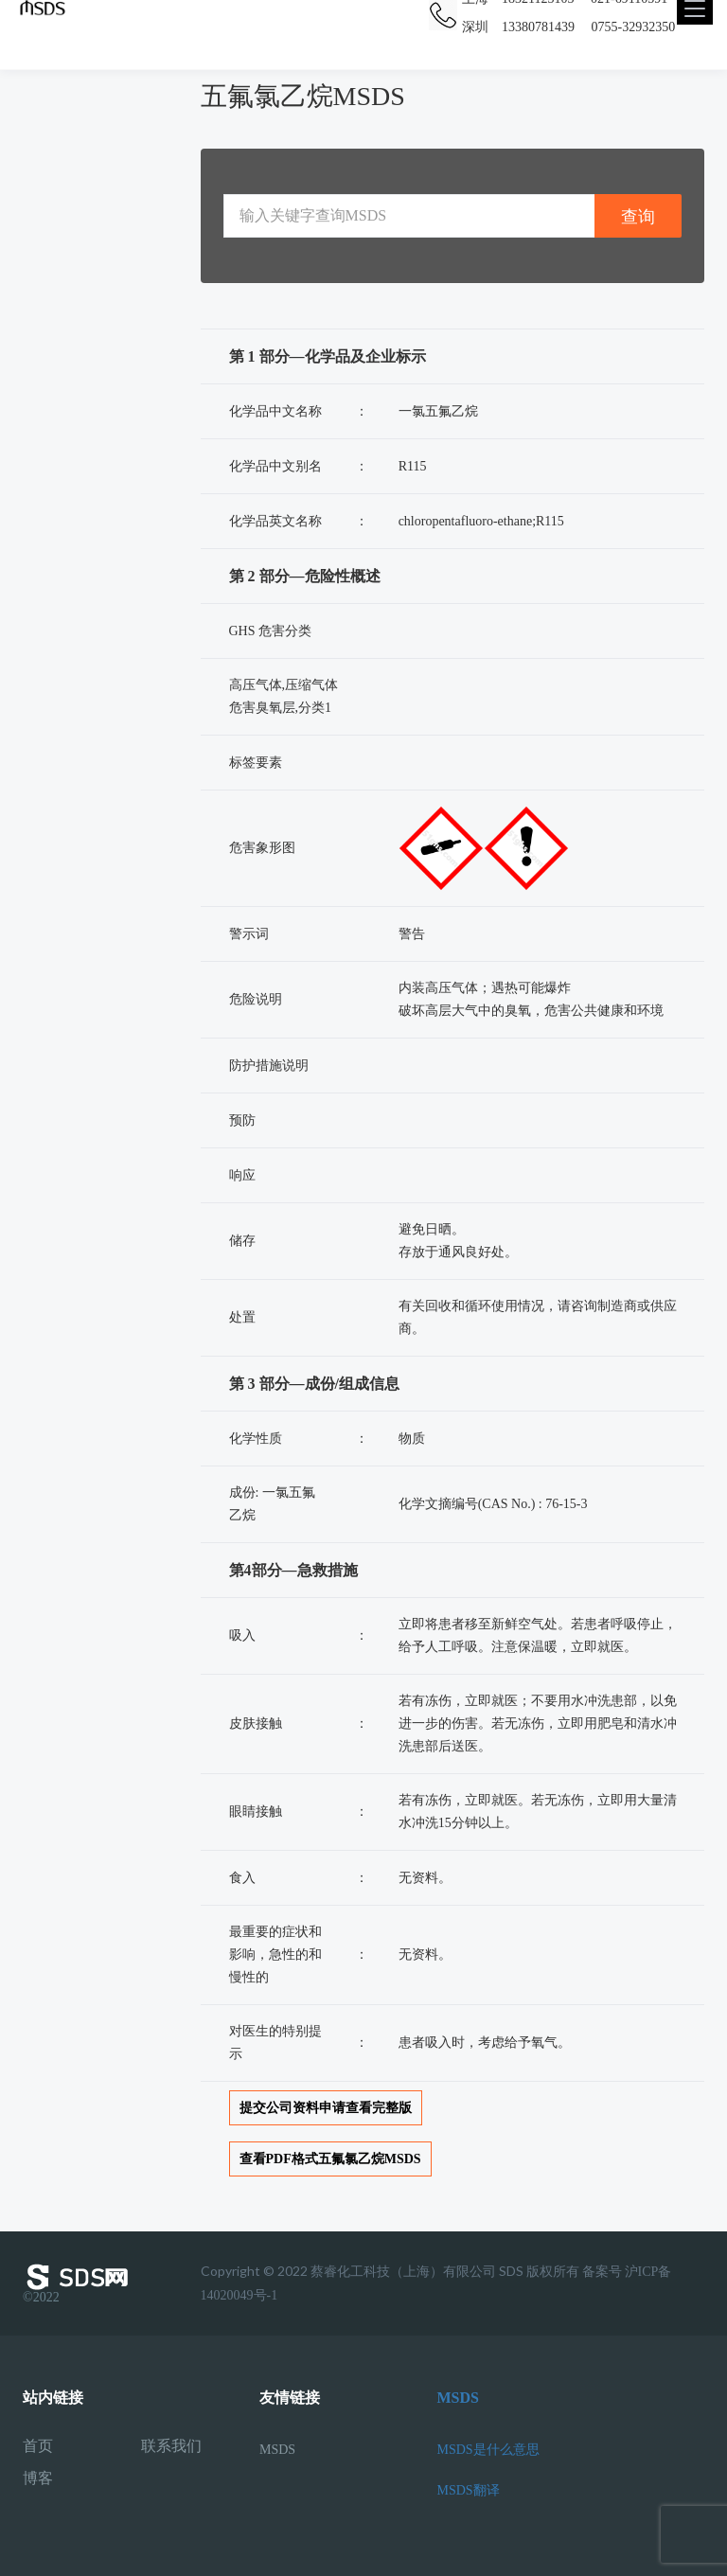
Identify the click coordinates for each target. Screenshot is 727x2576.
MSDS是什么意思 (488, 2450)
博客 (38, 2478)
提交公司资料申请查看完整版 (325, 2108)
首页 (38, 2446)
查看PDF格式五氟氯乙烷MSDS (330, 2159)
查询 (638, 216)
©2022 (79, 2283)
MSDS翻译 (468, 2490)
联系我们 (171, 2446)
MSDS (277, 2450)
